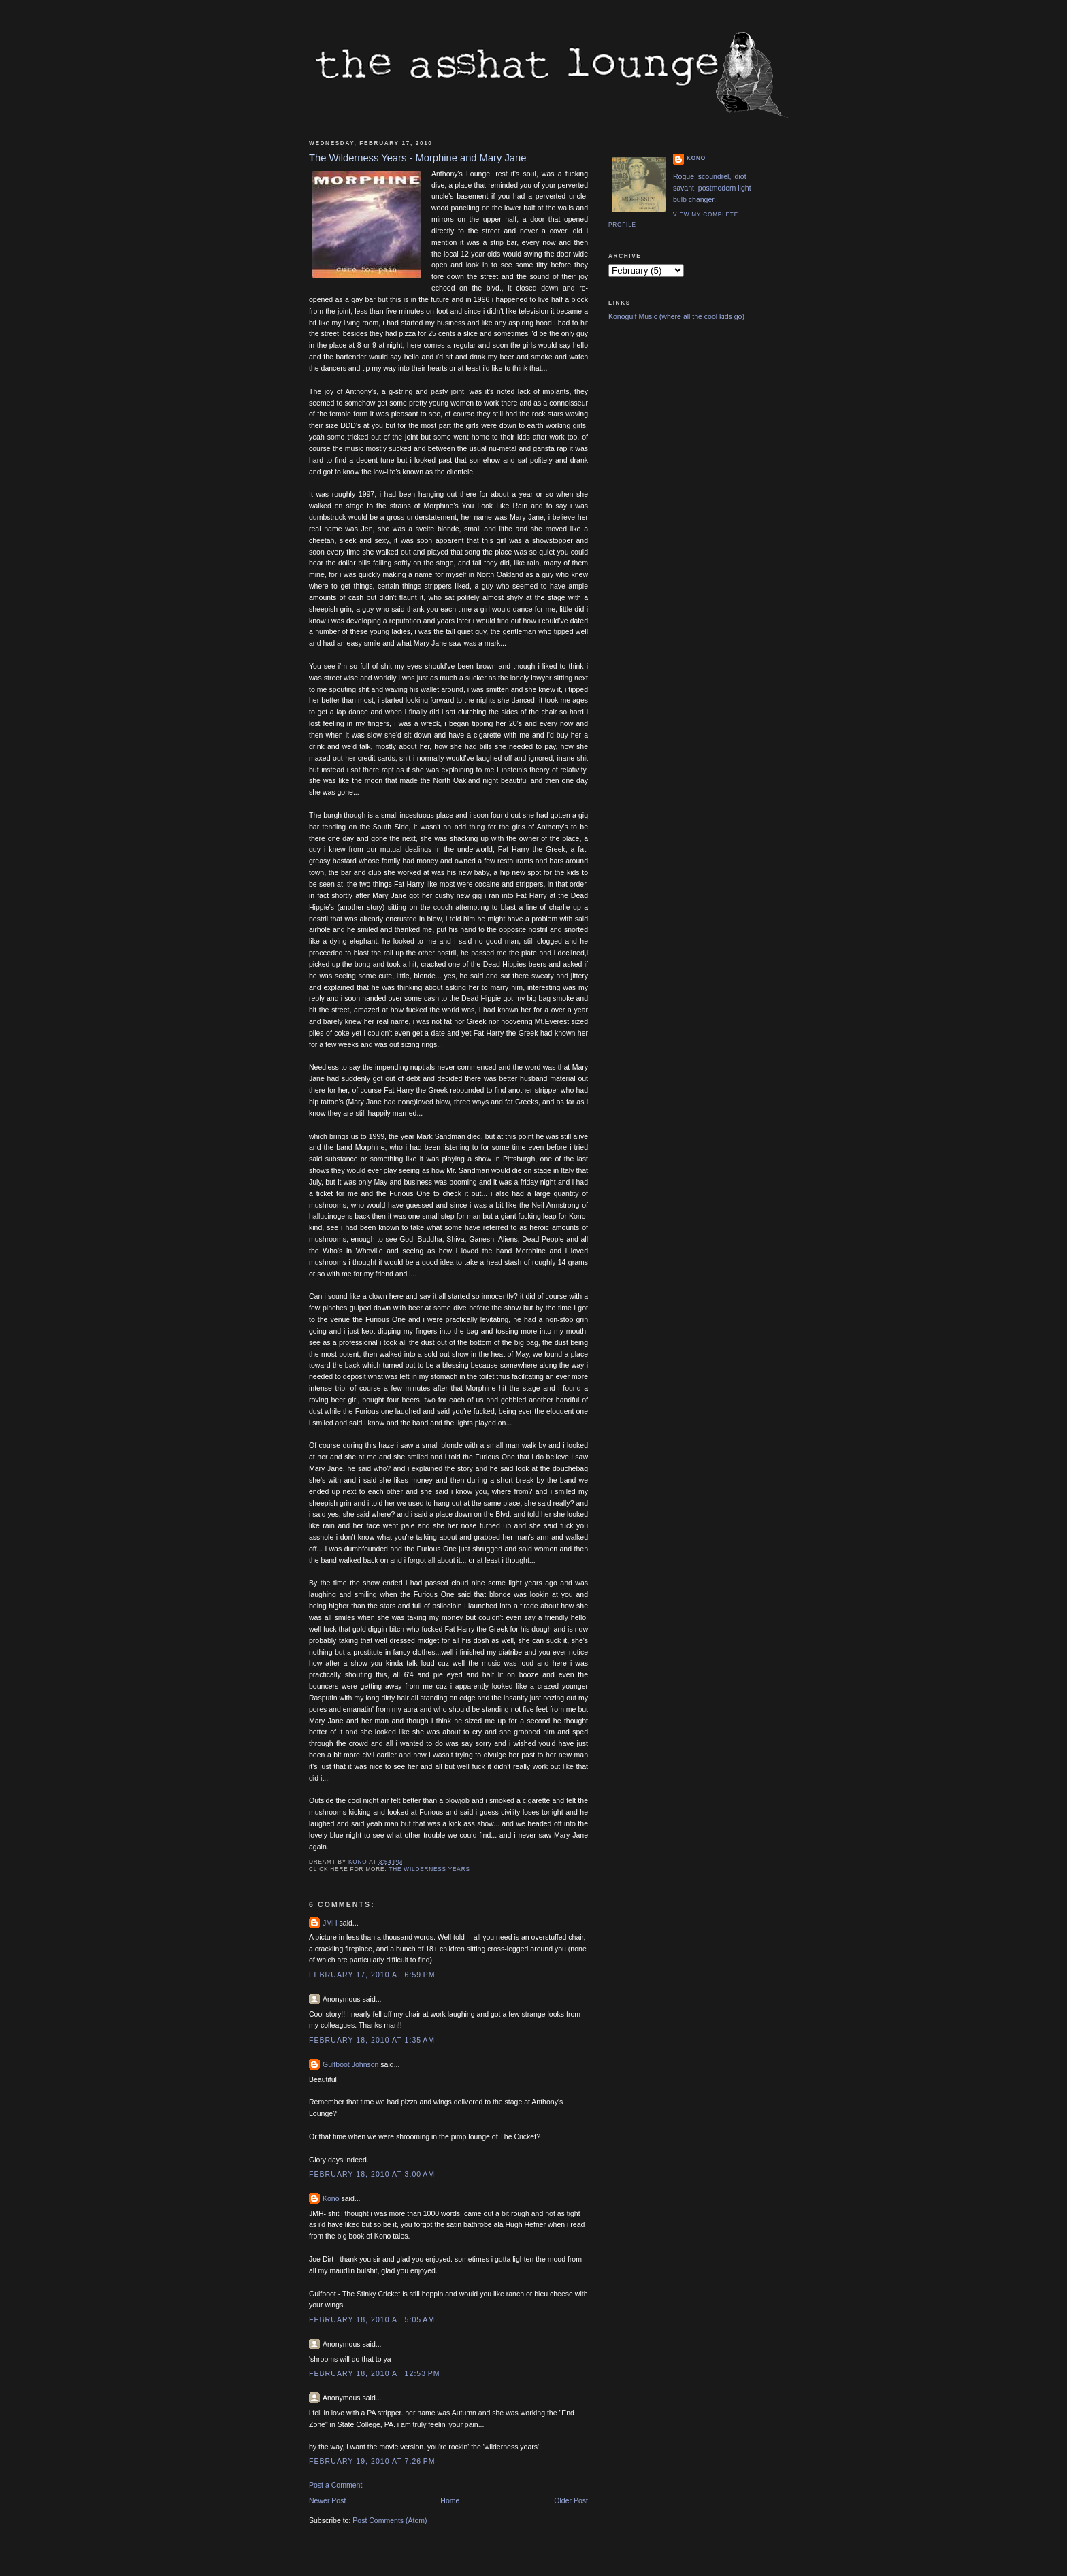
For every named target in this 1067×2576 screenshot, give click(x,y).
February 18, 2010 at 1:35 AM (372, 2040)
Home (449, 2500)
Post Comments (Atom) (389, 2520)
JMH (330, 1923)
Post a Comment (335, 2485)
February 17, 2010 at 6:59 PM (372, 1974)
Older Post (571, 2500)
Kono (331, 2198)
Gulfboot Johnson (350, 2064)
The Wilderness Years (429, 1869)
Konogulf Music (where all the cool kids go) (676, 316)
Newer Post (327, 2500)
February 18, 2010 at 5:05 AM (372, 2319)
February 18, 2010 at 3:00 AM (372, 2174)
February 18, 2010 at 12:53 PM (374, 2373)
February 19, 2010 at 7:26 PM (372, 2461)
